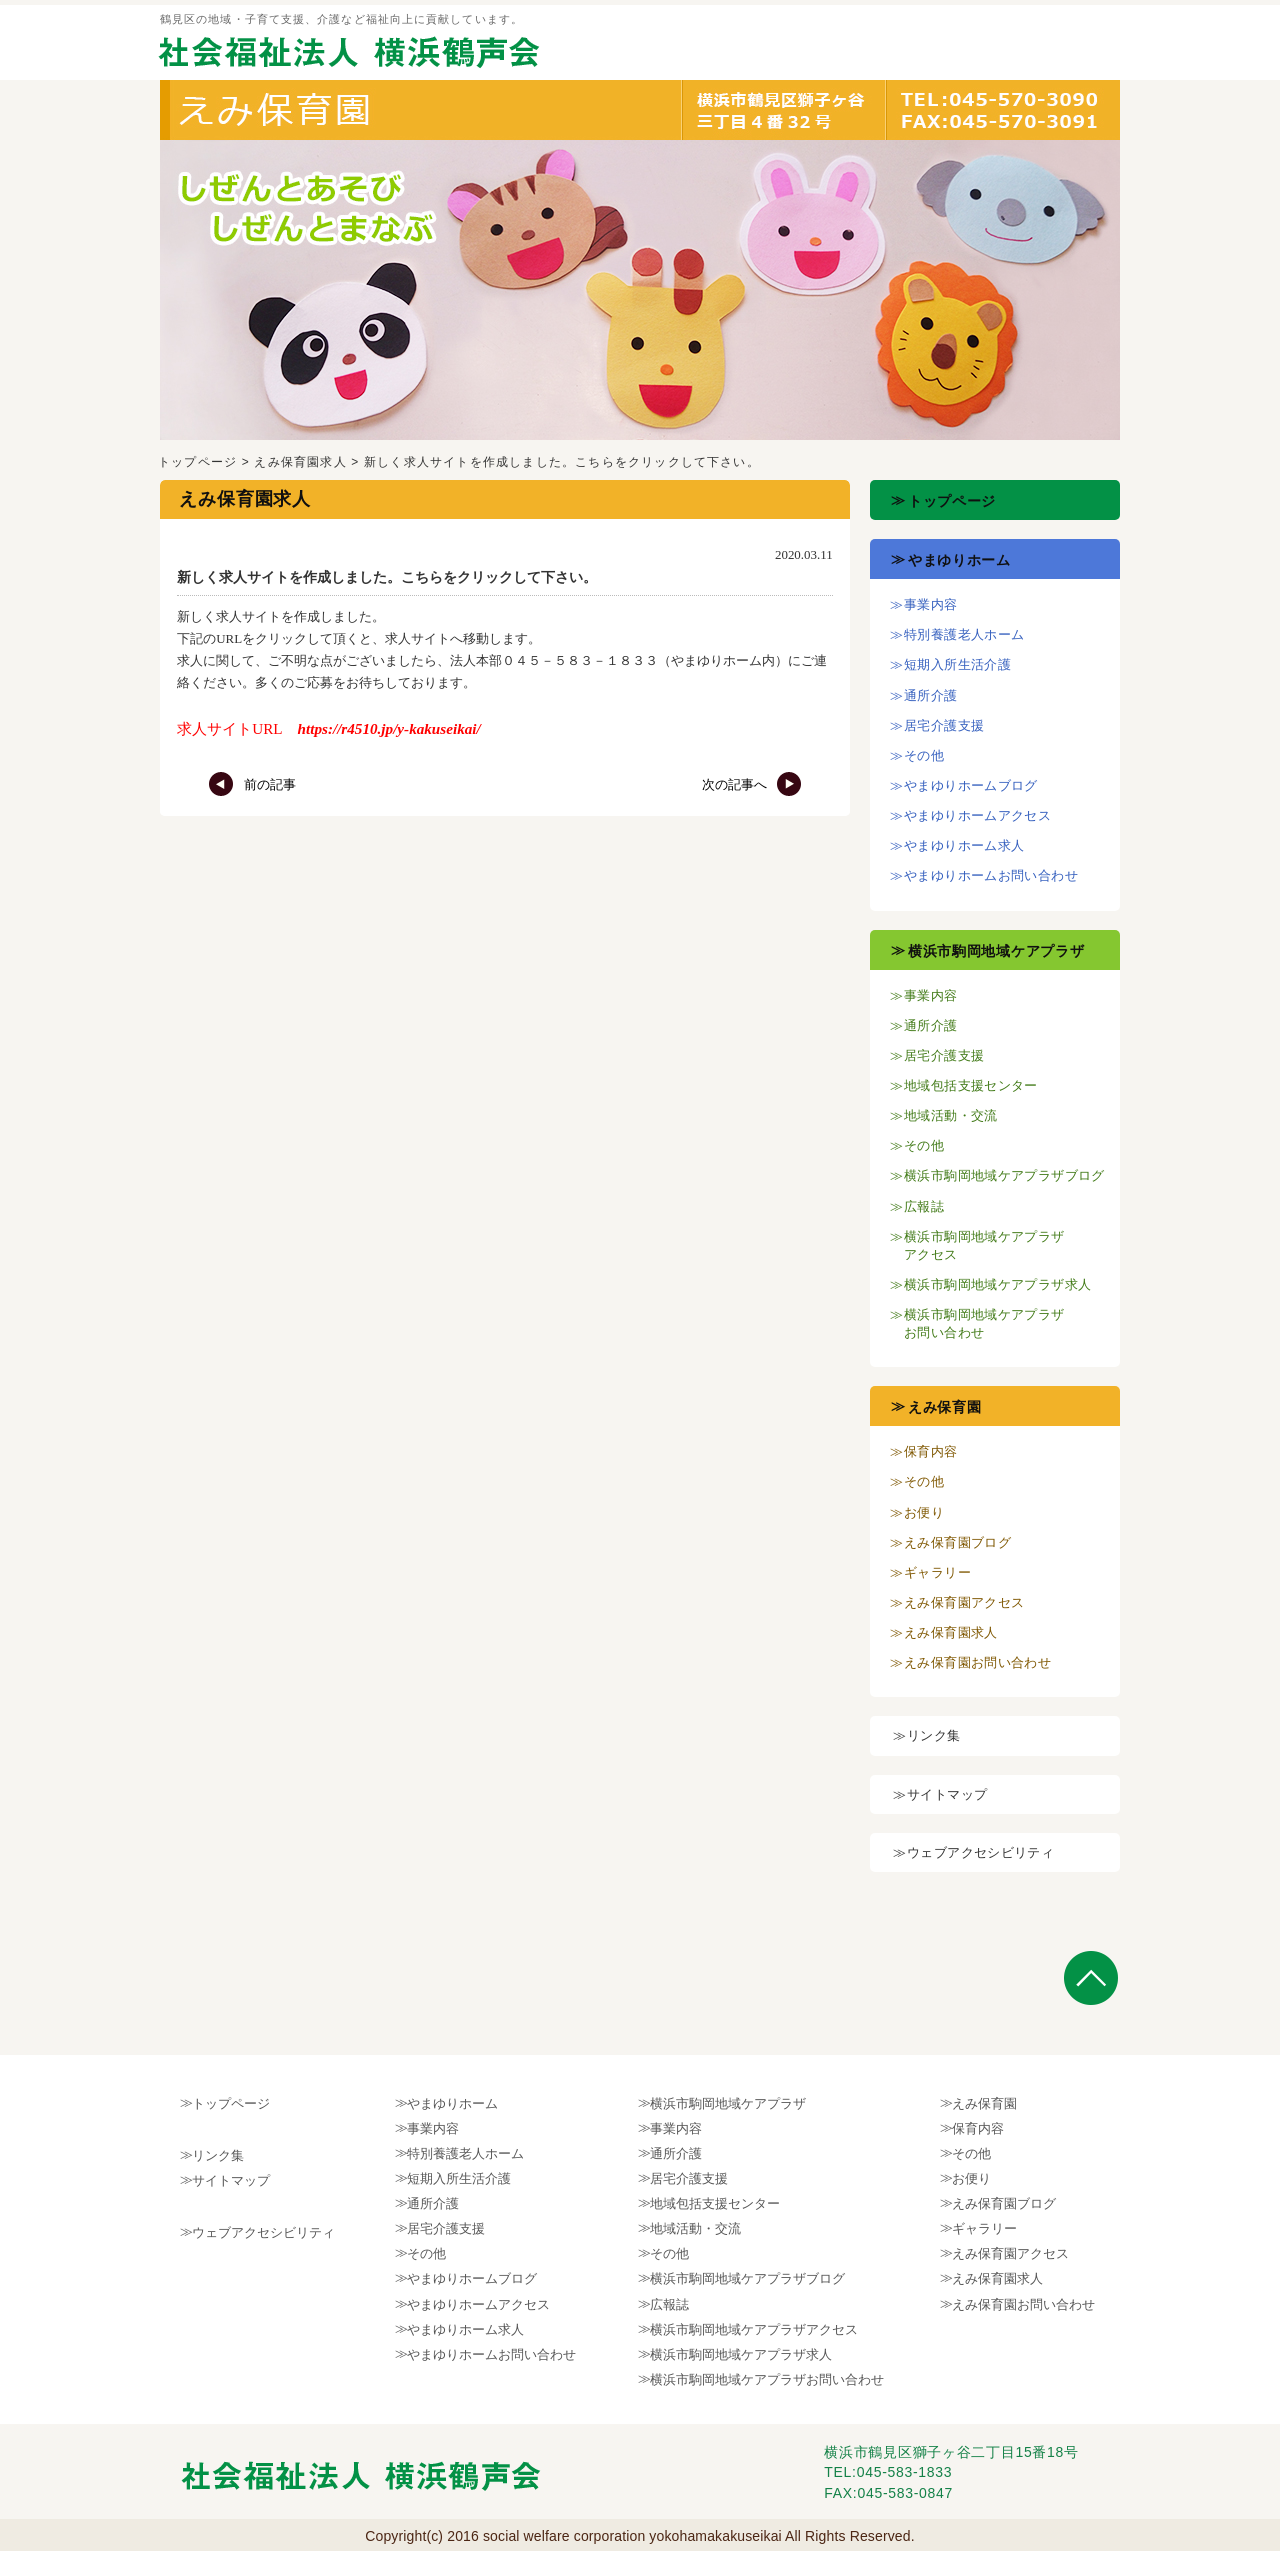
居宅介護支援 (944, 725)
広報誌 (924, 1206)
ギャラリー (937, 1572)
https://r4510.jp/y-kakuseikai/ (389, 728)
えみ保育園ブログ (957, 1542)
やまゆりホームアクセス (977, 815)
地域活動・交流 (951, 1115)
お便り (924, 1512)
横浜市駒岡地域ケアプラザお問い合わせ (767, 2379)
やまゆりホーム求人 (964, 845)
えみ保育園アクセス (964, 1602)
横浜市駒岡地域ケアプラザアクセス (754, 2329)
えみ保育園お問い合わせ (977, 1662)
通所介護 (931, 695)
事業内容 (931, 604)
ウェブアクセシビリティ (980, 1852)
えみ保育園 (945, 1407)
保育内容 (931, 1451)
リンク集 (934, 1735)
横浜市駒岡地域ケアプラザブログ (1004, 1175)
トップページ (197, 462)
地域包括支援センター (971, 1085)
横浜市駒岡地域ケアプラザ (996, 951)
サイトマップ (947, 1794)
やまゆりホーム (959, 560)
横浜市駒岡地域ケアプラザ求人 (997, 1284)
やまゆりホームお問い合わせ (991, 875)
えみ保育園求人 (300, 462)
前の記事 (252, 784)
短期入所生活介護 (957, 664)
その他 (924, 755)
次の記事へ (752, 784)
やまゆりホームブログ (971, 785)
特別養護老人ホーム (964, 634)
